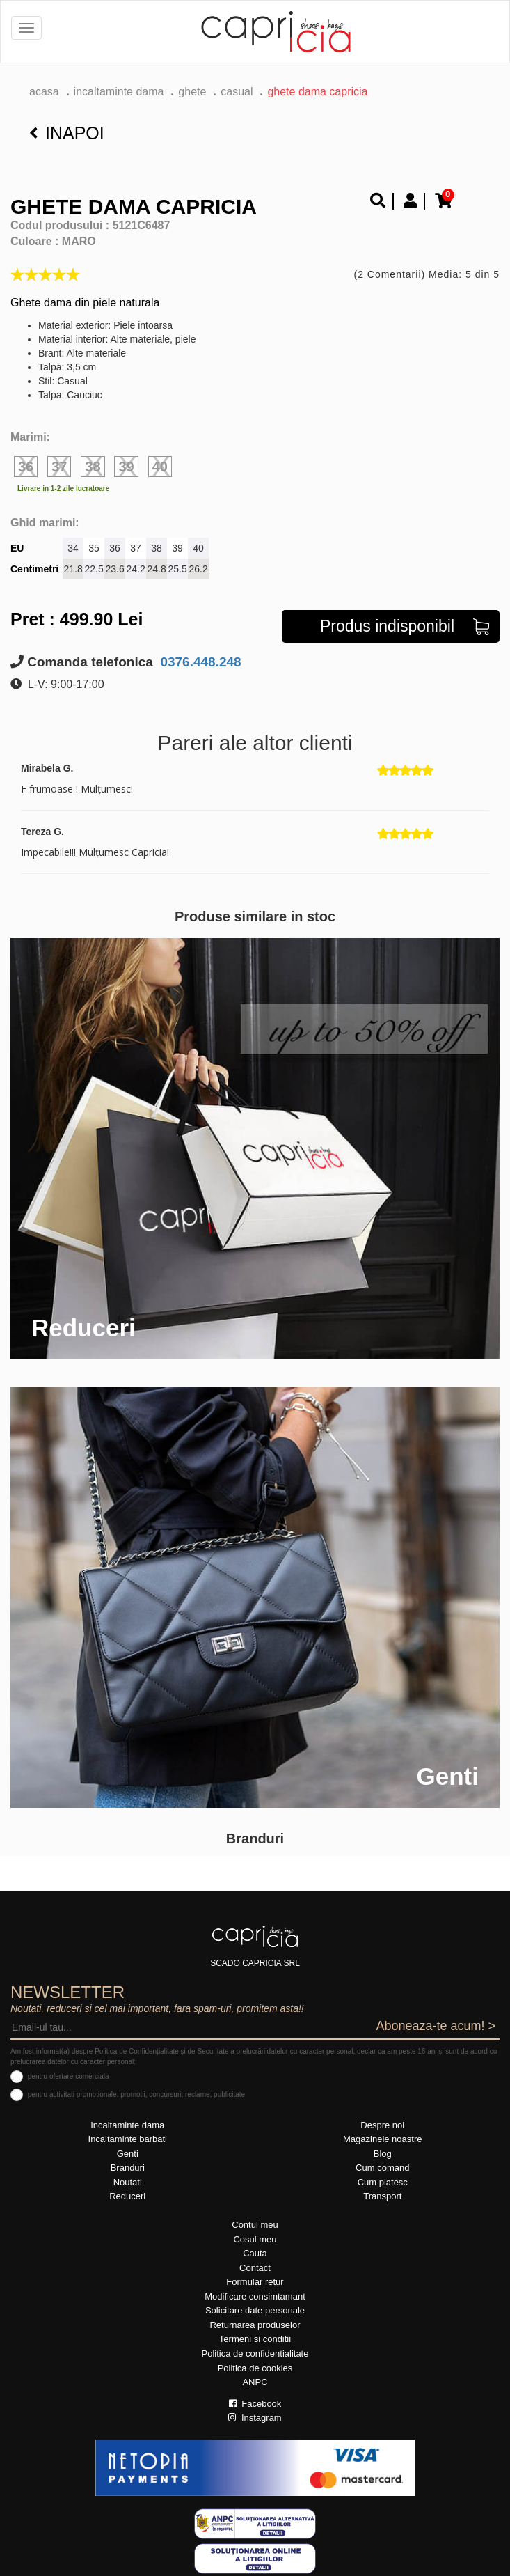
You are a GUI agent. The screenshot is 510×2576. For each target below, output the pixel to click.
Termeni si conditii (255, 2339)
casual (237, 91)
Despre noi (382, 2125)
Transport (382, 2196)
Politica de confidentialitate (255, 2353)
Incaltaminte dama (119, 91)
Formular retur (254, 2282)
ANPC (254, 2382)
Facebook (255, 2403)
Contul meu (255, 2224)
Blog (383, 2153)
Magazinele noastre (382, 2139)
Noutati (127, 2182)
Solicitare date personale (255, 2310)
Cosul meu (254, 2239)
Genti (127, 2153)
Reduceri (127, 2196)
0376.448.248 (199, 662)
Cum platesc (383, 2182)
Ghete (192, 91)
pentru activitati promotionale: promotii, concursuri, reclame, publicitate (136, 2094)
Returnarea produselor (254, 2325)
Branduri (128, 2167)
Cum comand (382, 2167)
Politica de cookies (255, 2368)
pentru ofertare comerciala (68, 2076)
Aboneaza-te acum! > (435, 2026)
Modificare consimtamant (255, 2296)
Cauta (255, 2253)
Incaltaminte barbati (127, 2139)
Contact (255, 2268)
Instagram (254, 2417)
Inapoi (66, 133)
